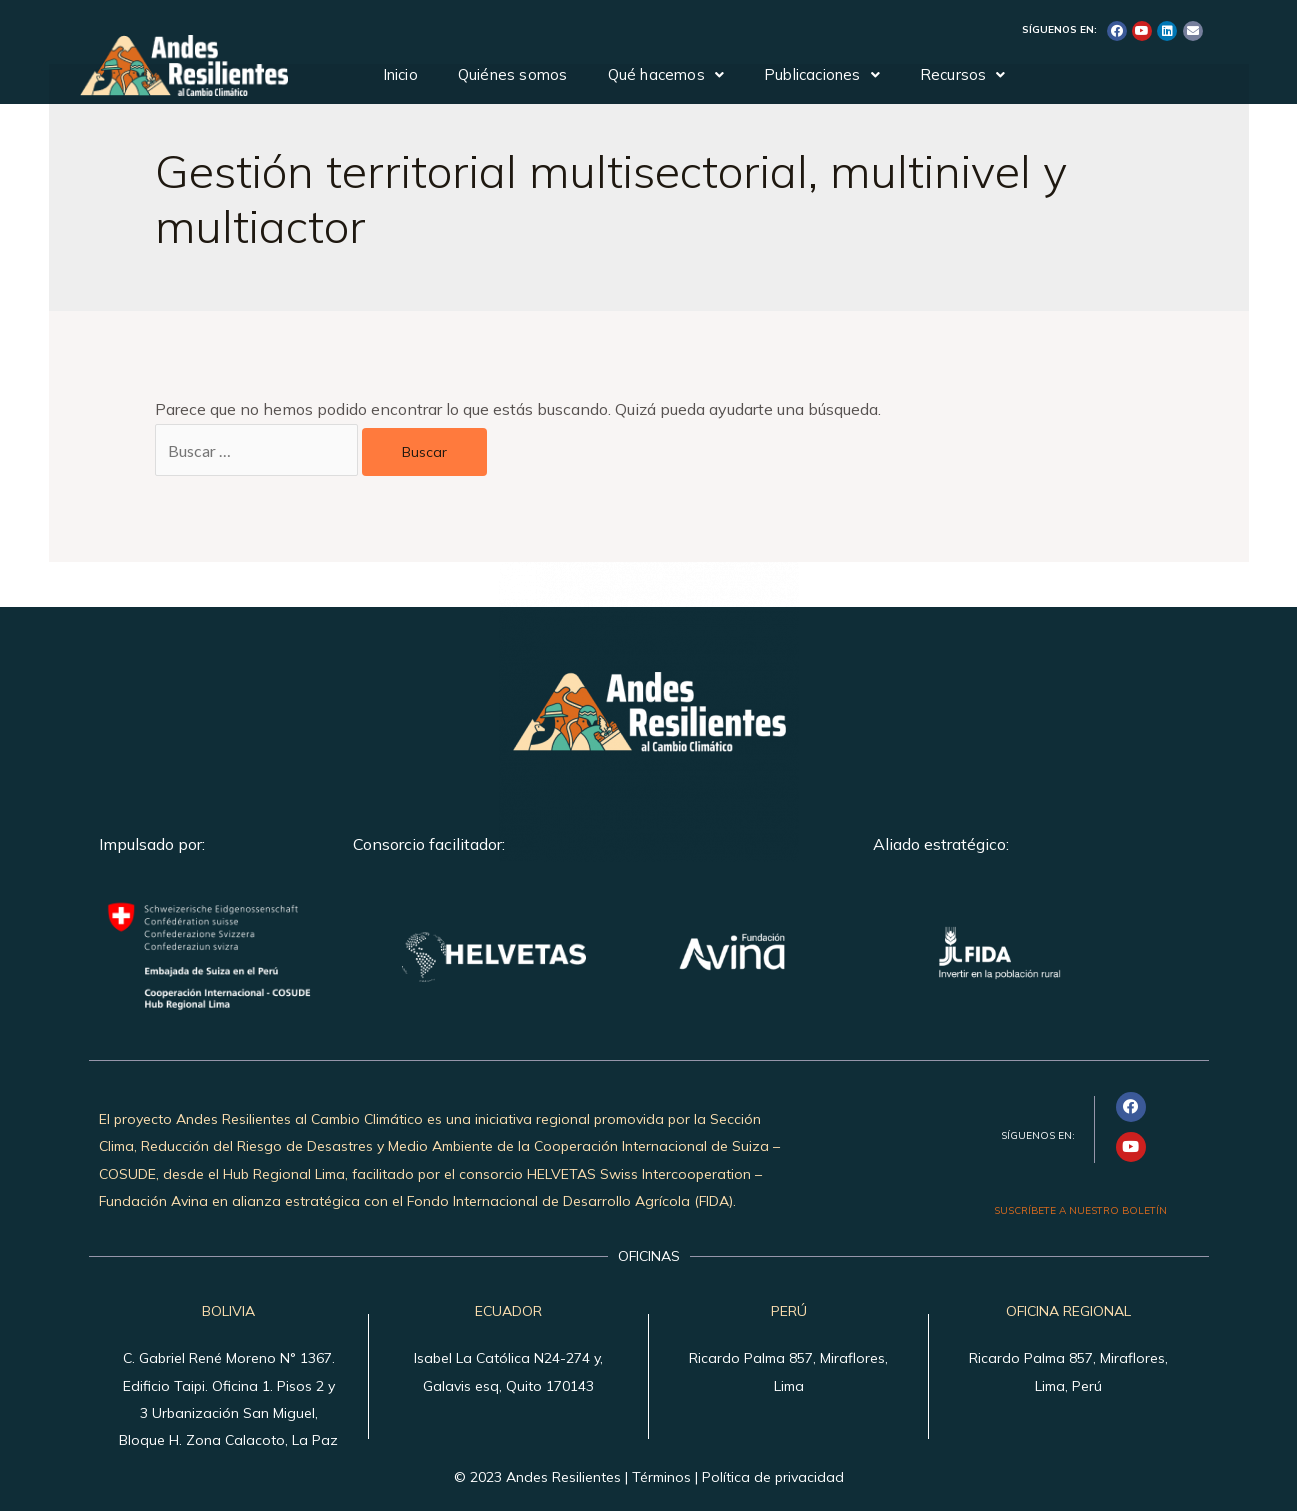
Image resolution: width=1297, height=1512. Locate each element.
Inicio (400, 74)
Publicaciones (822, 74)
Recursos (963, 74)
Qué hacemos (666, 74)
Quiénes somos (513, 74)
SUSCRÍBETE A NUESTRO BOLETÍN (1080, 1210)
